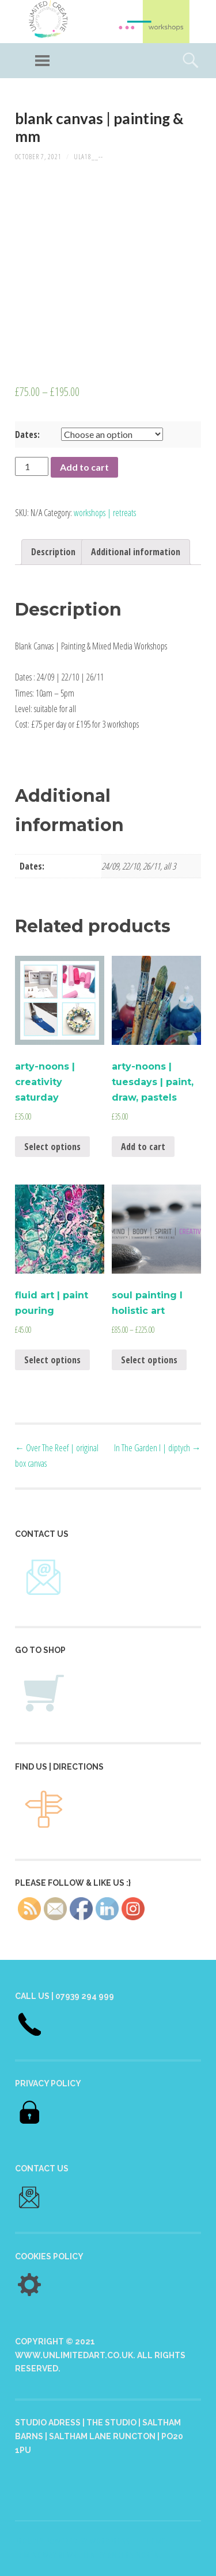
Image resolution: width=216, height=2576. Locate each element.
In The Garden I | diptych (157, 1447)
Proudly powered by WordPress (72, 2541)
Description (53, 551)
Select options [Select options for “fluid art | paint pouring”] (52, 1360)
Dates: (27, 434)
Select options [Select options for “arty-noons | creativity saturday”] (52, 1146)
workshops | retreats (105, 512)
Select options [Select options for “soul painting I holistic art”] (149, 1360)
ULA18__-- (88, 157)
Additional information (135, 551)
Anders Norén (134, 2555)
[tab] (53, 552)
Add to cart (84, 467)
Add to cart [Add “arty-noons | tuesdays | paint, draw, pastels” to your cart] (143, 1146)
